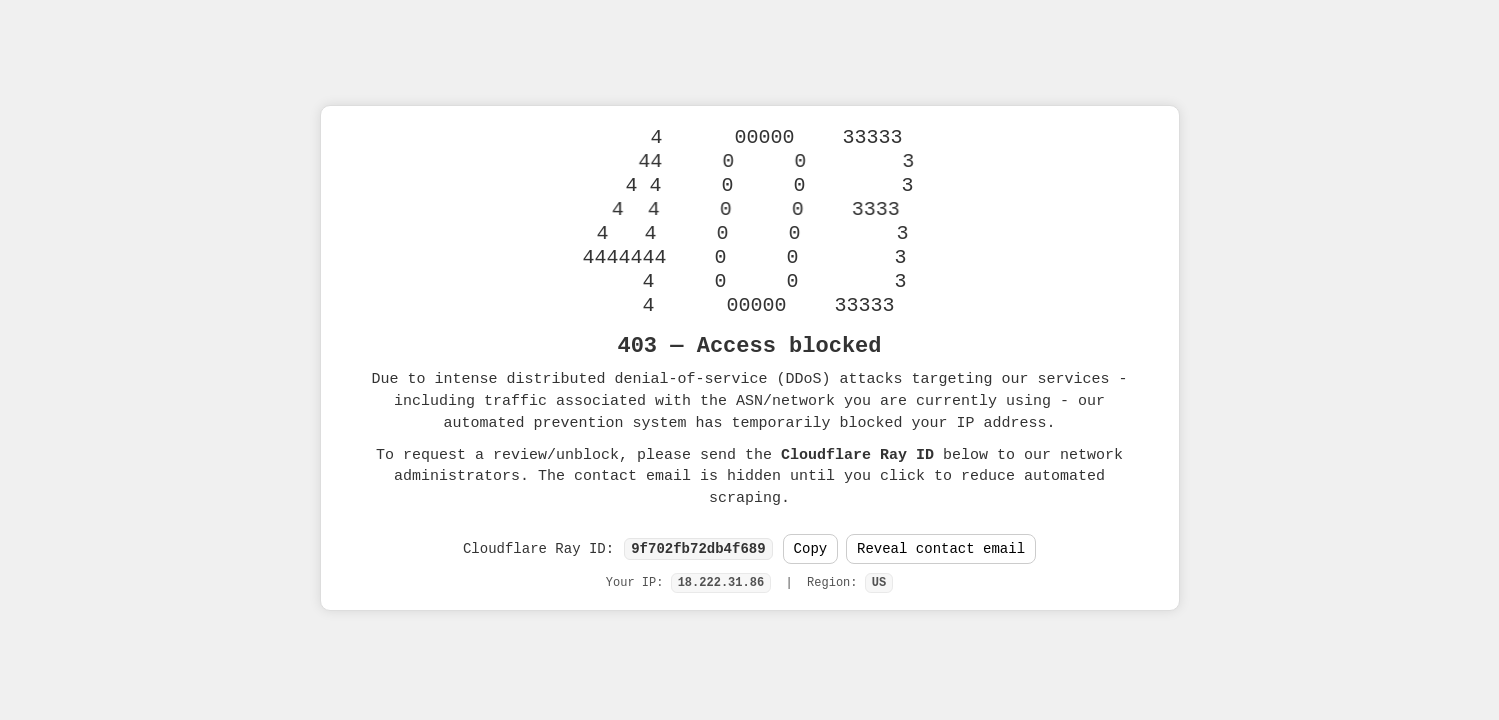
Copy (811, 549)
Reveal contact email (941, 549)
